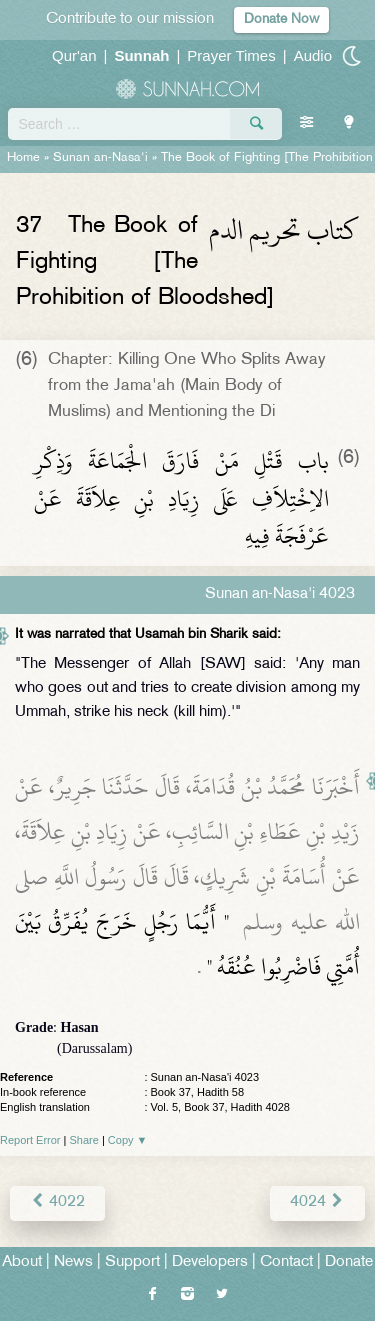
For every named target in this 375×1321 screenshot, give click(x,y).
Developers (210, 1262)
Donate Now (281, 19)
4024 (317, 1202)
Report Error (30, 1140)
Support (132, 1262)
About (22, 1262)
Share (84, 1140)
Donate (349, 1262)
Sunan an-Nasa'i (100, 158)
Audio (313, 55)
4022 (57, 1202)
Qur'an (74, 55)
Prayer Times (231, 55)
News (73, 1262)
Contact (286, 1262)
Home (23, 158)
